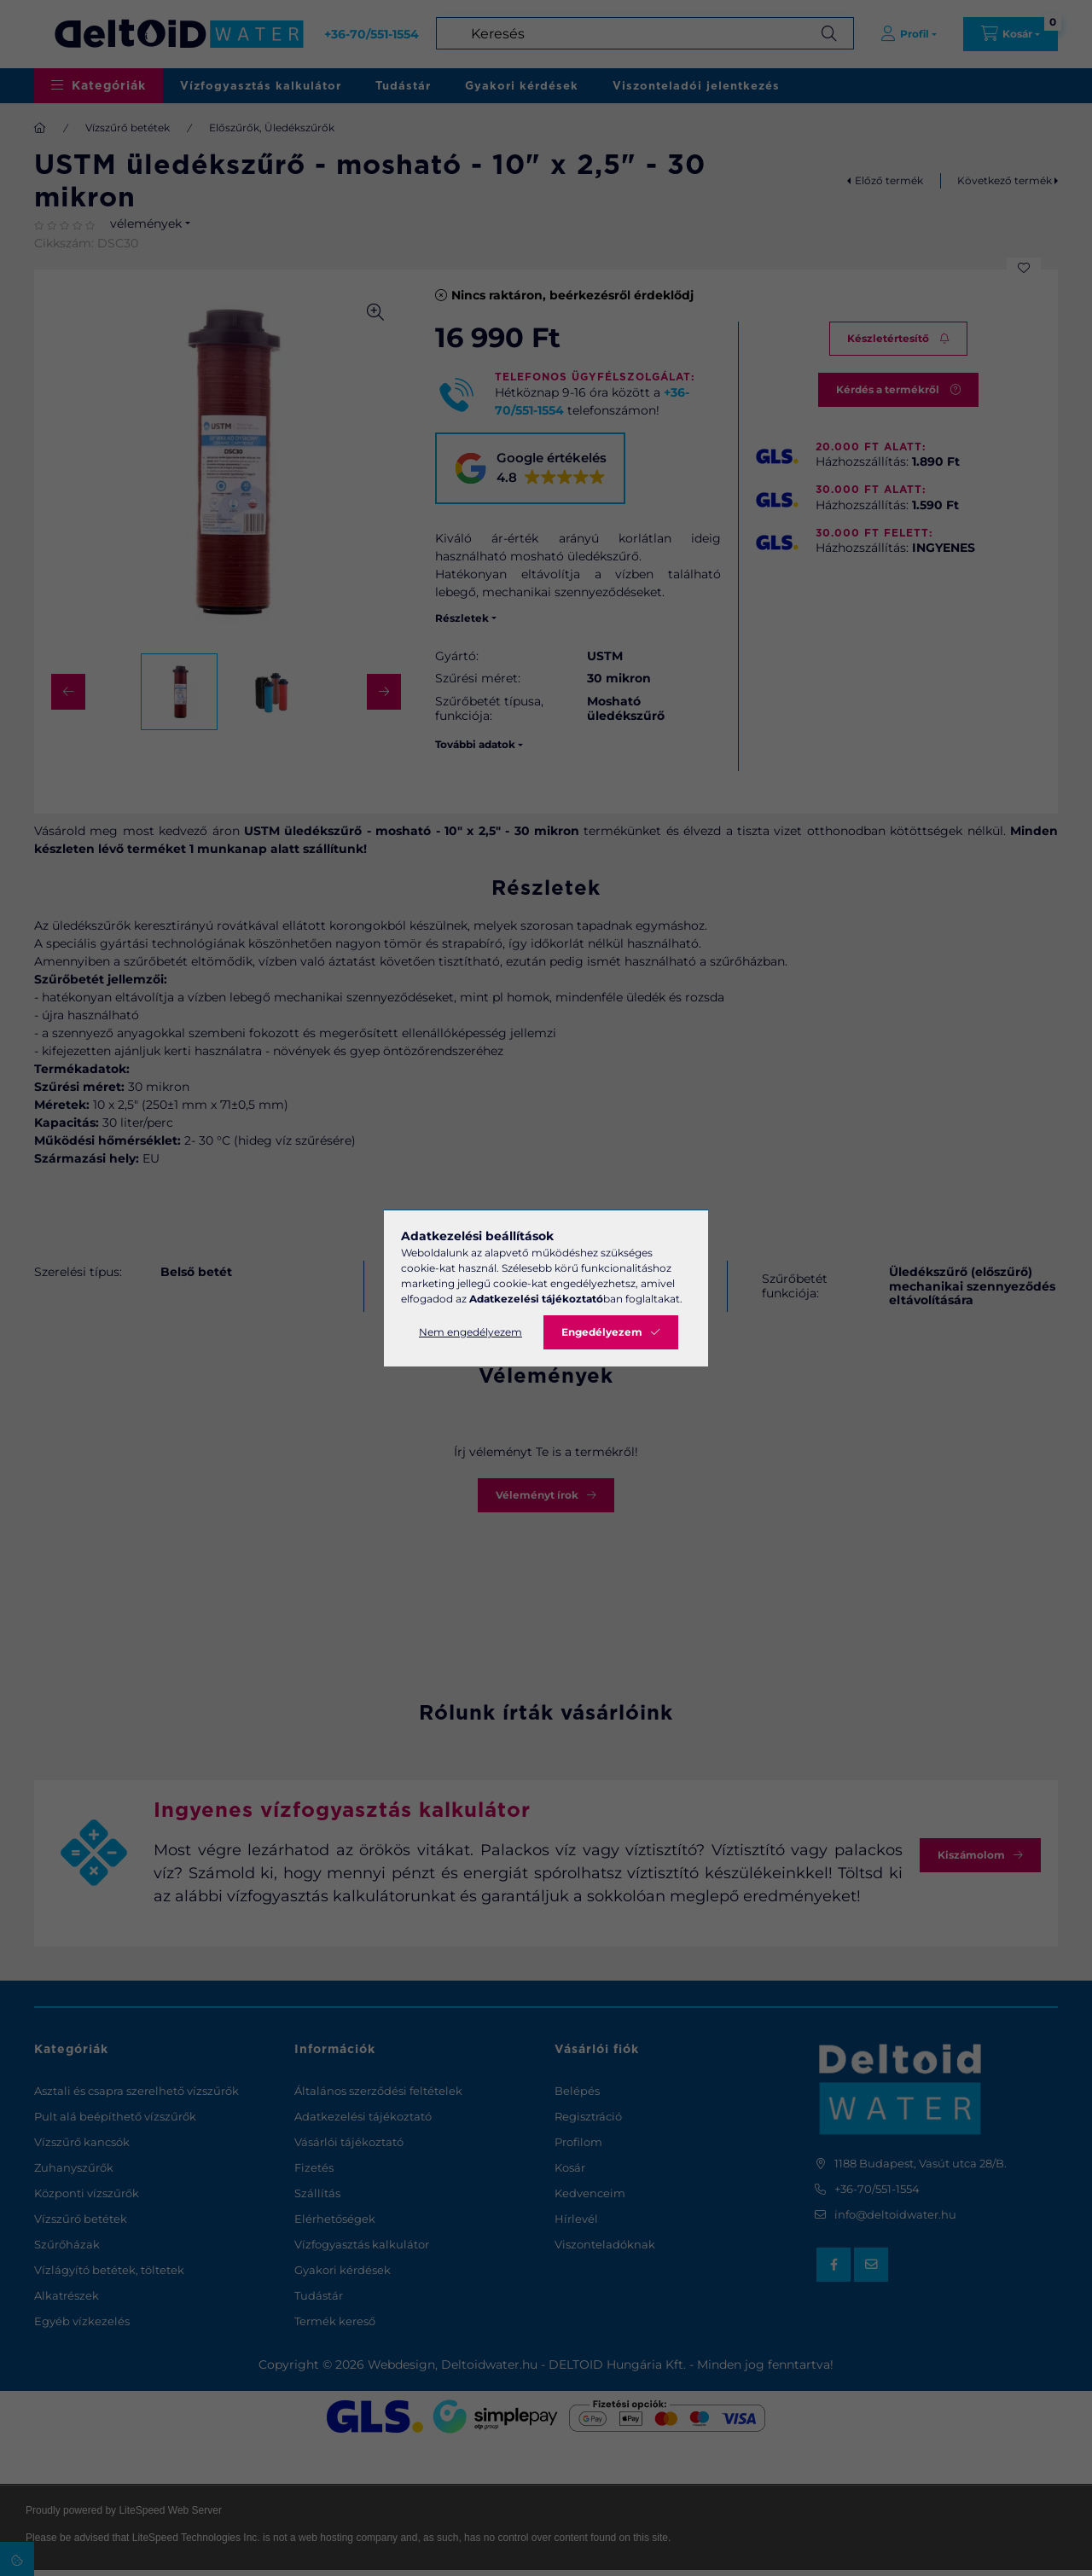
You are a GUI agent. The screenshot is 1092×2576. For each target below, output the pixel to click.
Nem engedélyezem (470, 1332)
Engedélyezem (601, 1332)
